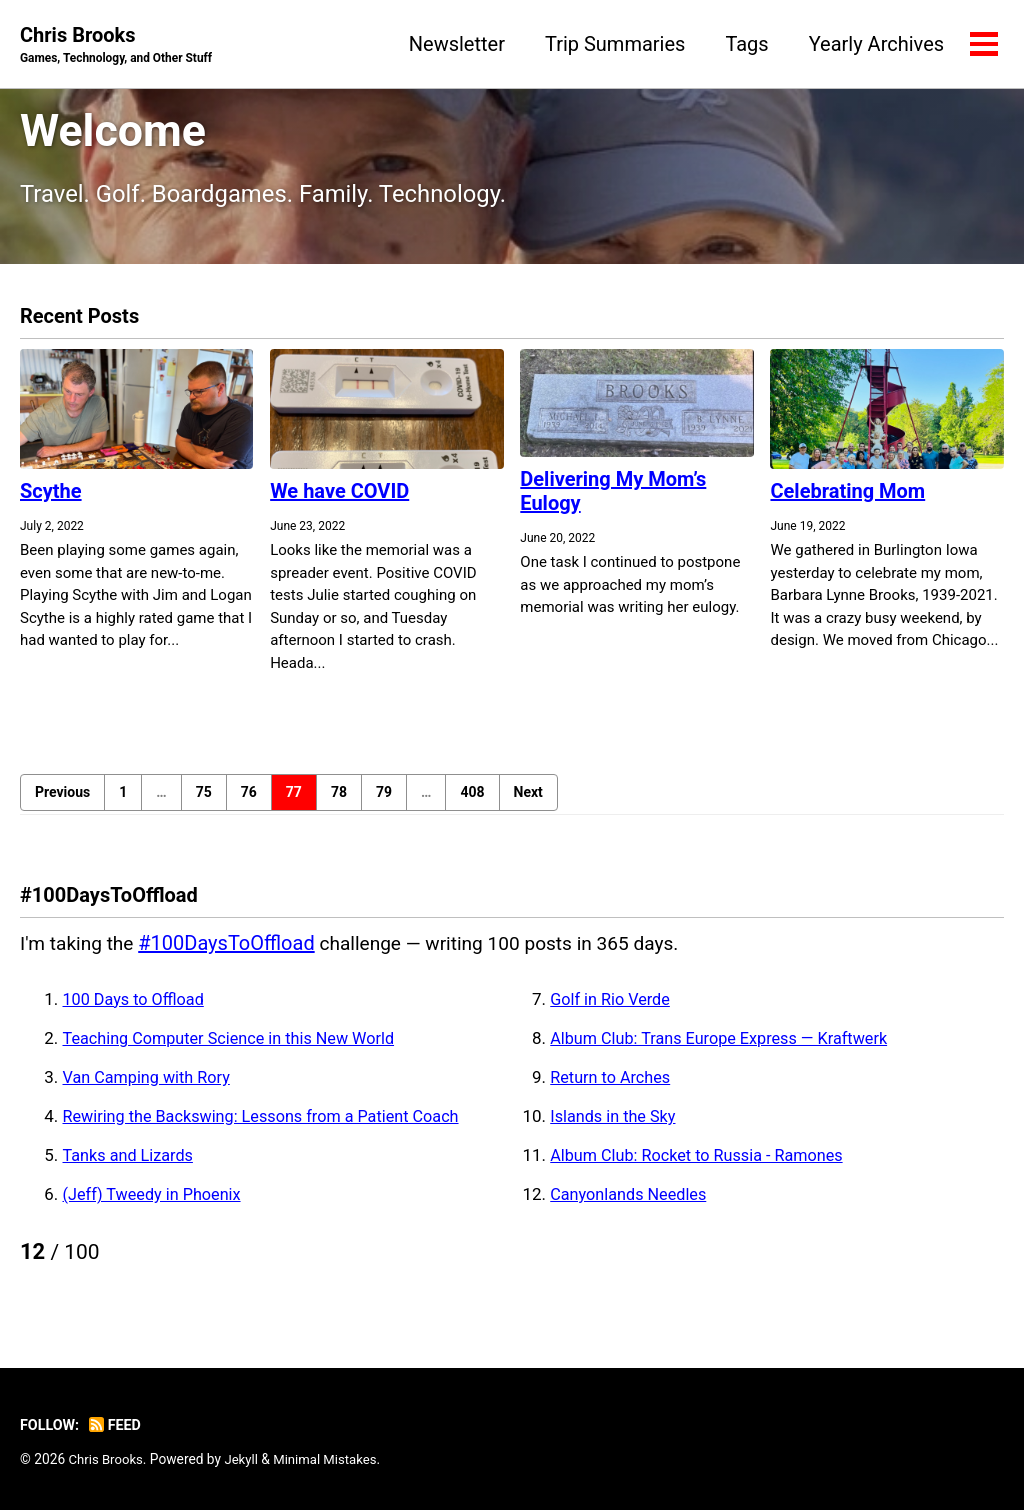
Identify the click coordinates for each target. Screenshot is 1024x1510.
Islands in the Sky (615, 1127)
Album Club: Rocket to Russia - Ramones (703, 1166)
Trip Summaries (613, 44)
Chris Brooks (121, 46)
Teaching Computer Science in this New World (237, 1049)
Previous (62, 802)
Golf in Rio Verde (612, 1010)
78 (339, 802)
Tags (744, 44)
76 (249, 802)
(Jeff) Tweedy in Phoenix (156, 1205)
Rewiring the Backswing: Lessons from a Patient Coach (271, 1127)
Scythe (51, 501)
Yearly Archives (874, 44)
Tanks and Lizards (131, 1166)
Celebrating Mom (847, 501)
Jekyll (245, 1459)
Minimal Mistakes (332, 1459)
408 (472, 802)
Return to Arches (613, 1088)
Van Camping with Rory (151, 1088)
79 (384, 802)
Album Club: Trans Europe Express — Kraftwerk (726, 1049)
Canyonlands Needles (632, 1205)
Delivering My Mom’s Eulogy (613, 501)
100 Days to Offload (137, 1010)
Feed (119, 1425)
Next (528, 802)
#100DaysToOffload (232, 954)
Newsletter (455, 44)
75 (204, 802)
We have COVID (339, 501)
